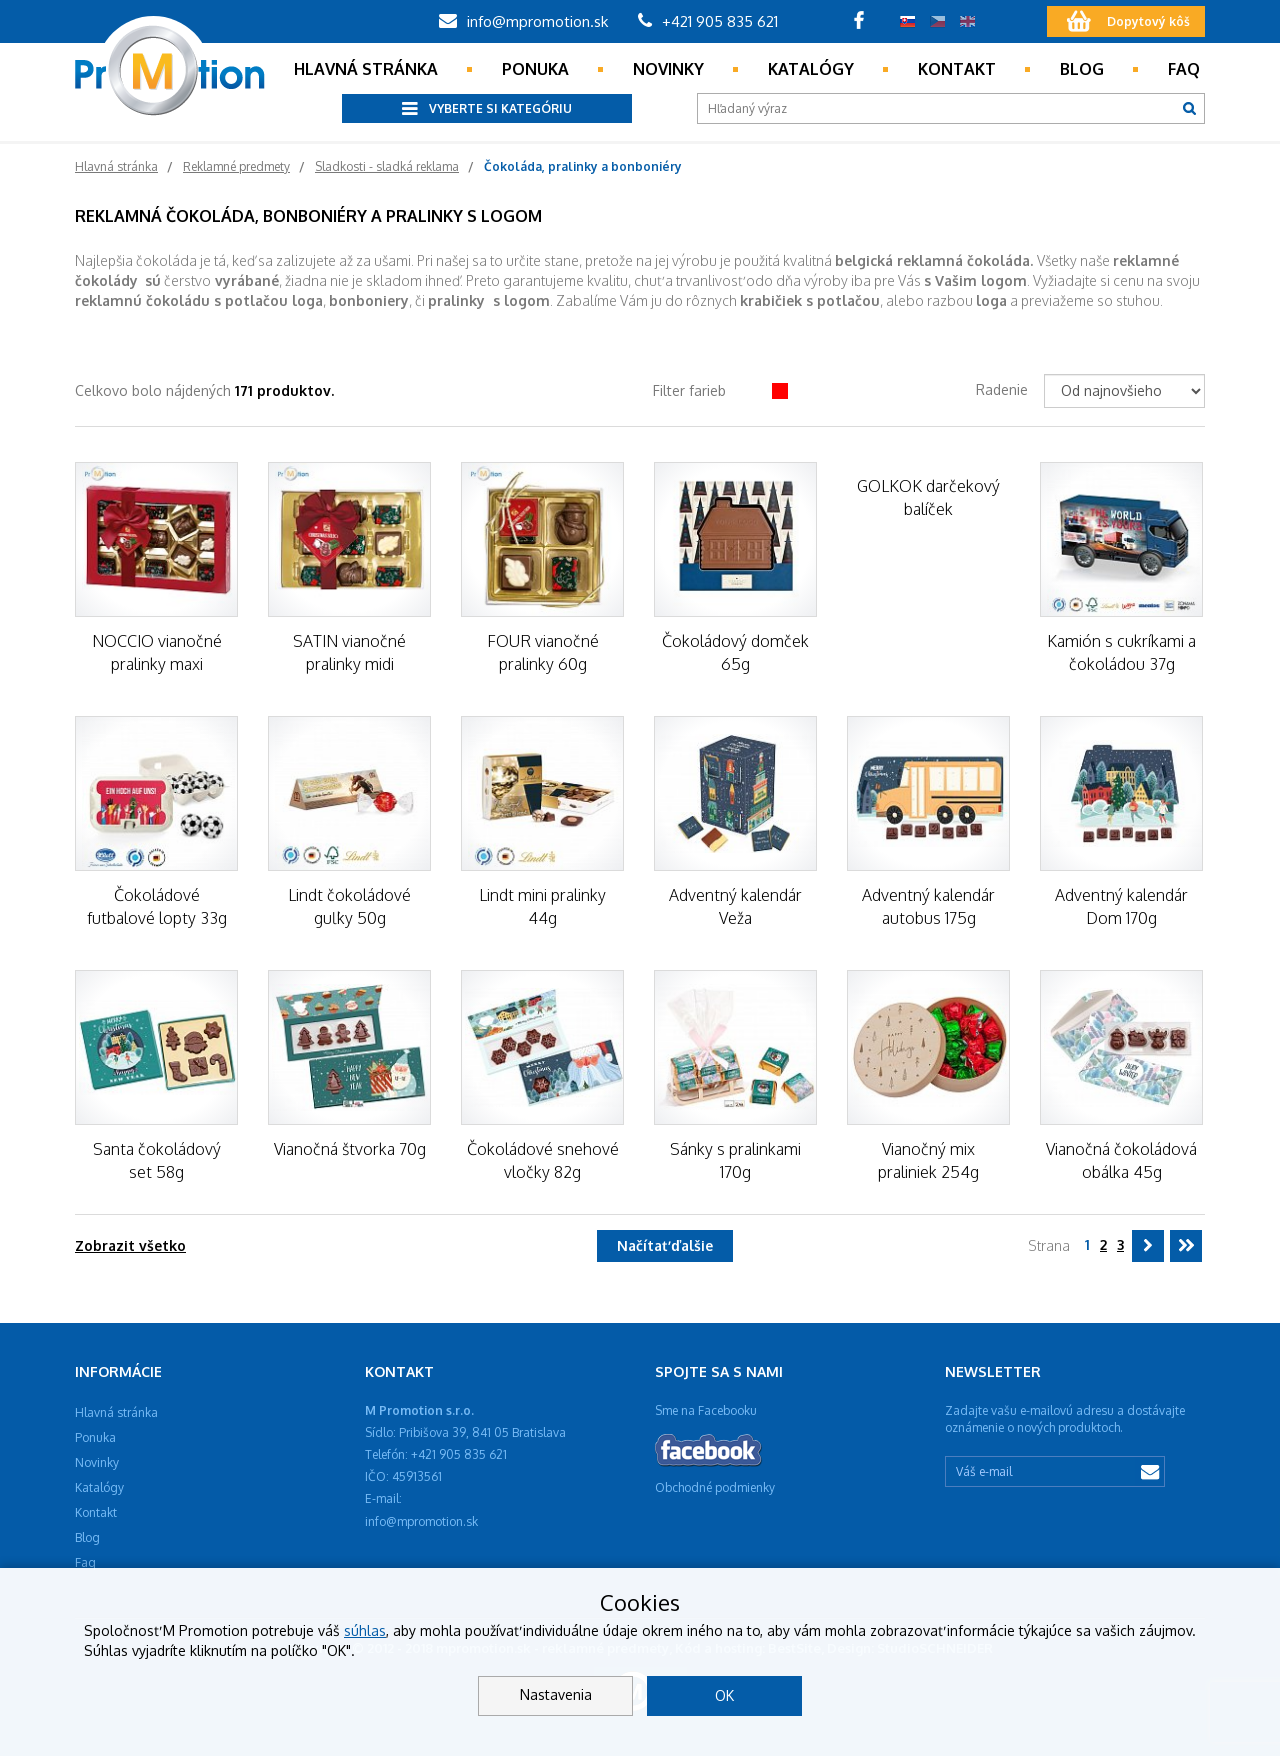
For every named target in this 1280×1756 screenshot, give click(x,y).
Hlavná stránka (366, 69)
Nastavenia (556, 1694)
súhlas (365, 1630)
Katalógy (811, 69)
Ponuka (535, 69)
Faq (1184, 69)
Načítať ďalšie (665, 1245)
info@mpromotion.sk (523, 21)
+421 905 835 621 (708, 21)
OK (724, 1695)
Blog (1082, 69)
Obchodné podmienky (715, 1487)
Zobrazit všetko (130, 1245)
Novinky (668, 69)
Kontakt (957, 69)
